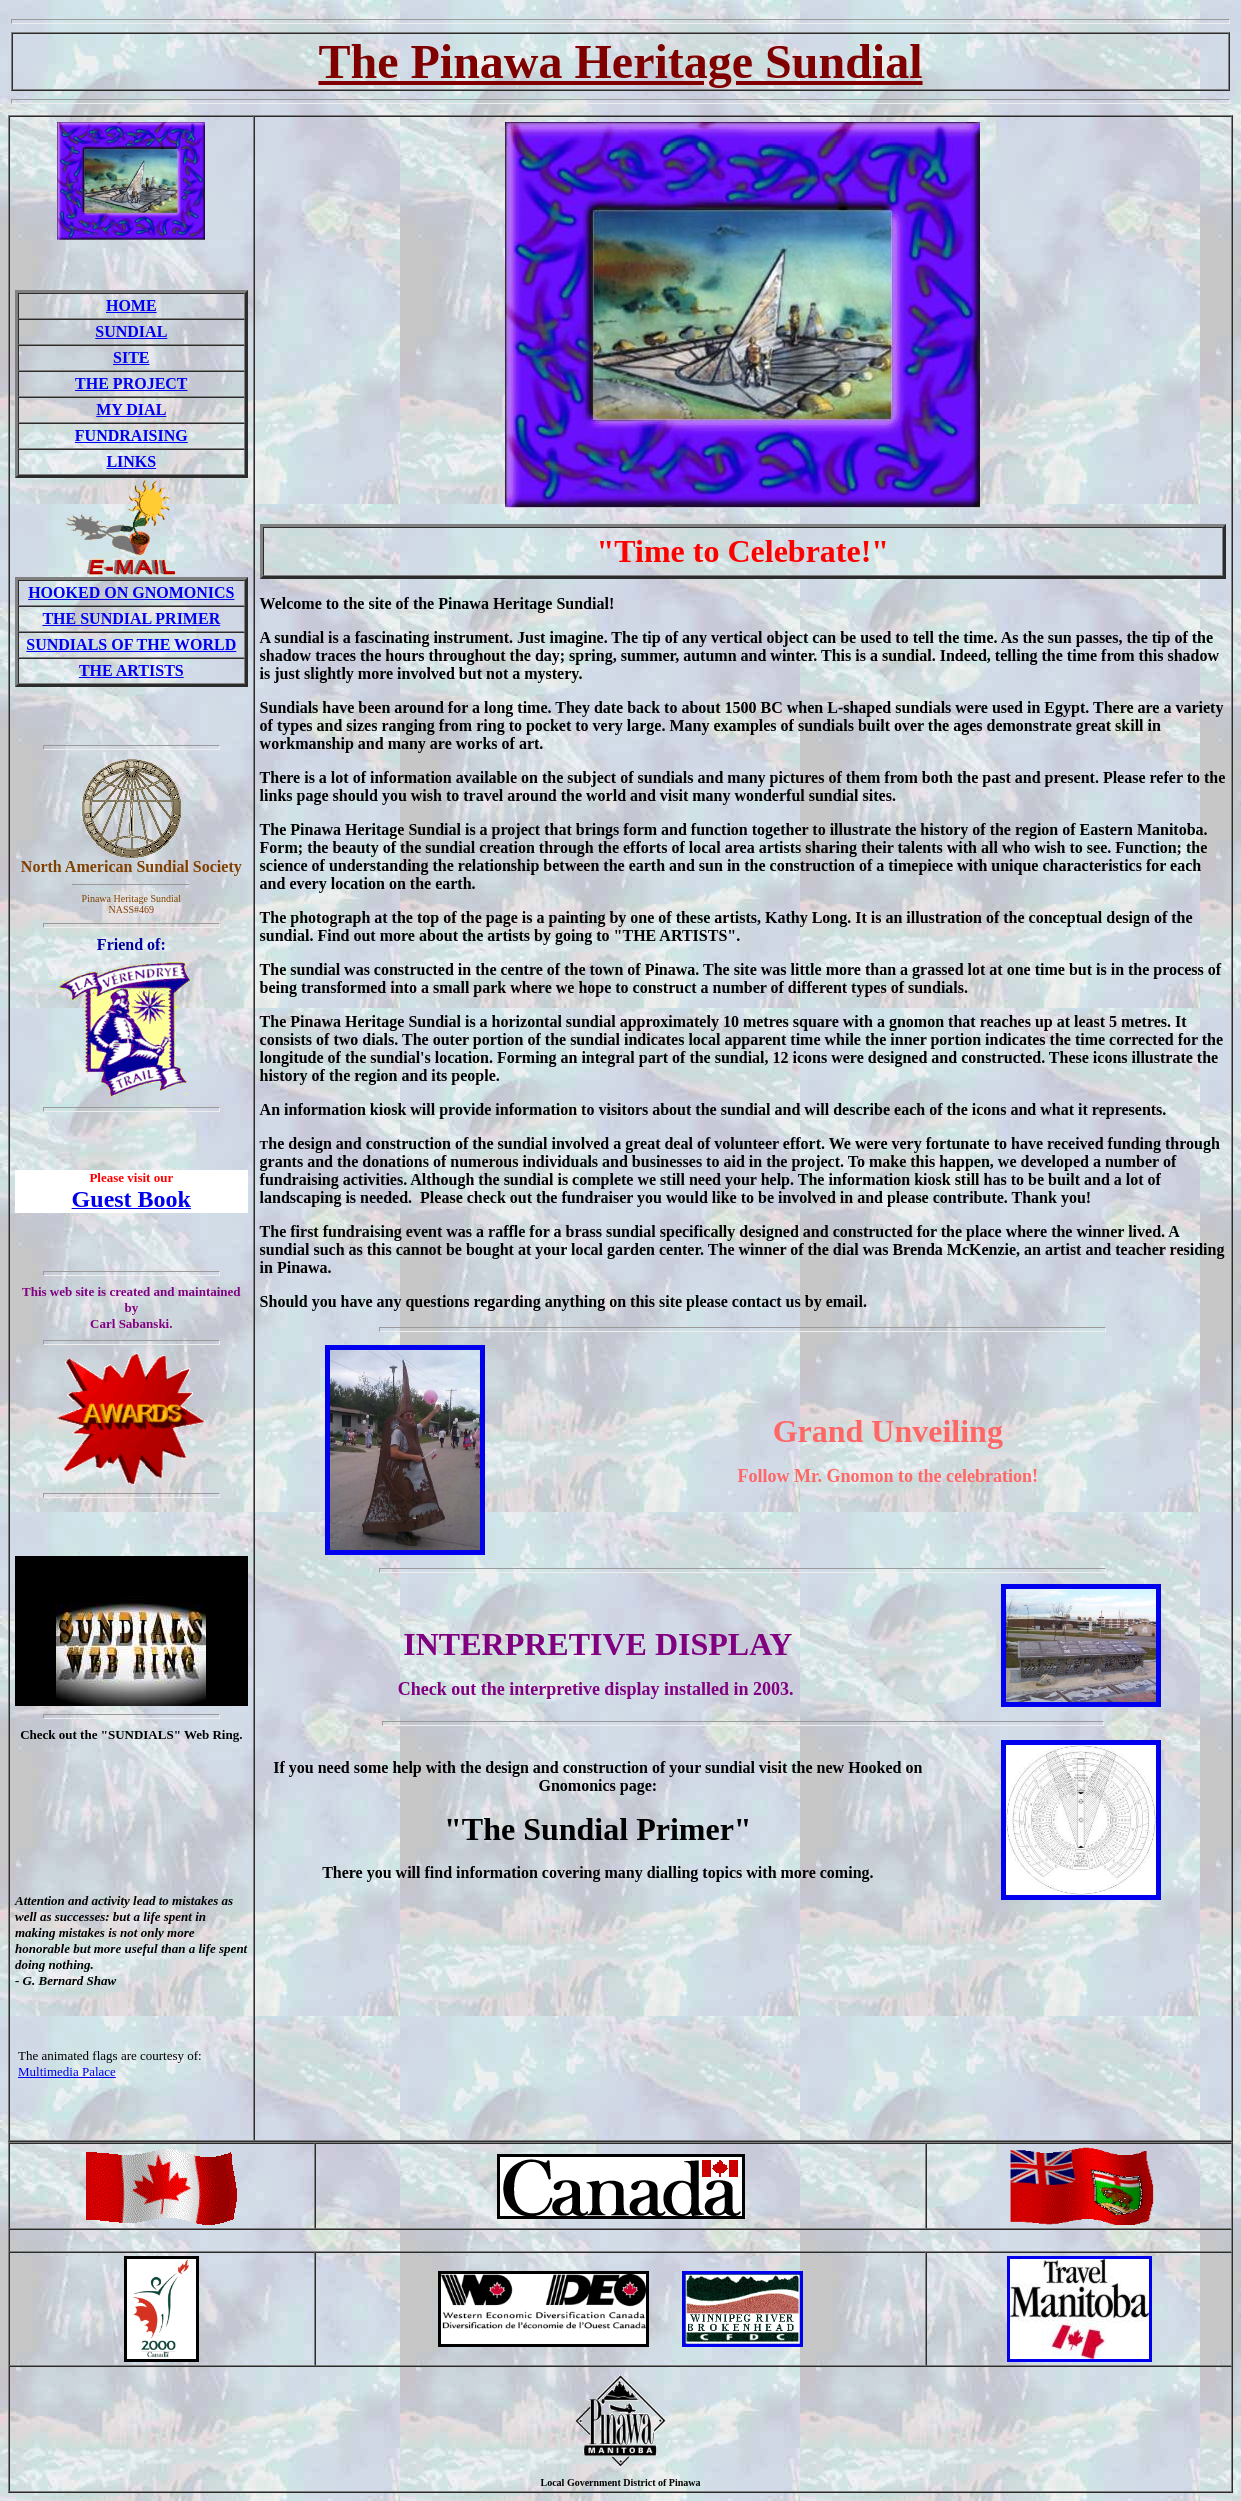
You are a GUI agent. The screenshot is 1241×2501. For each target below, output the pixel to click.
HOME (131, 305)
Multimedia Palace (67, 2071)
